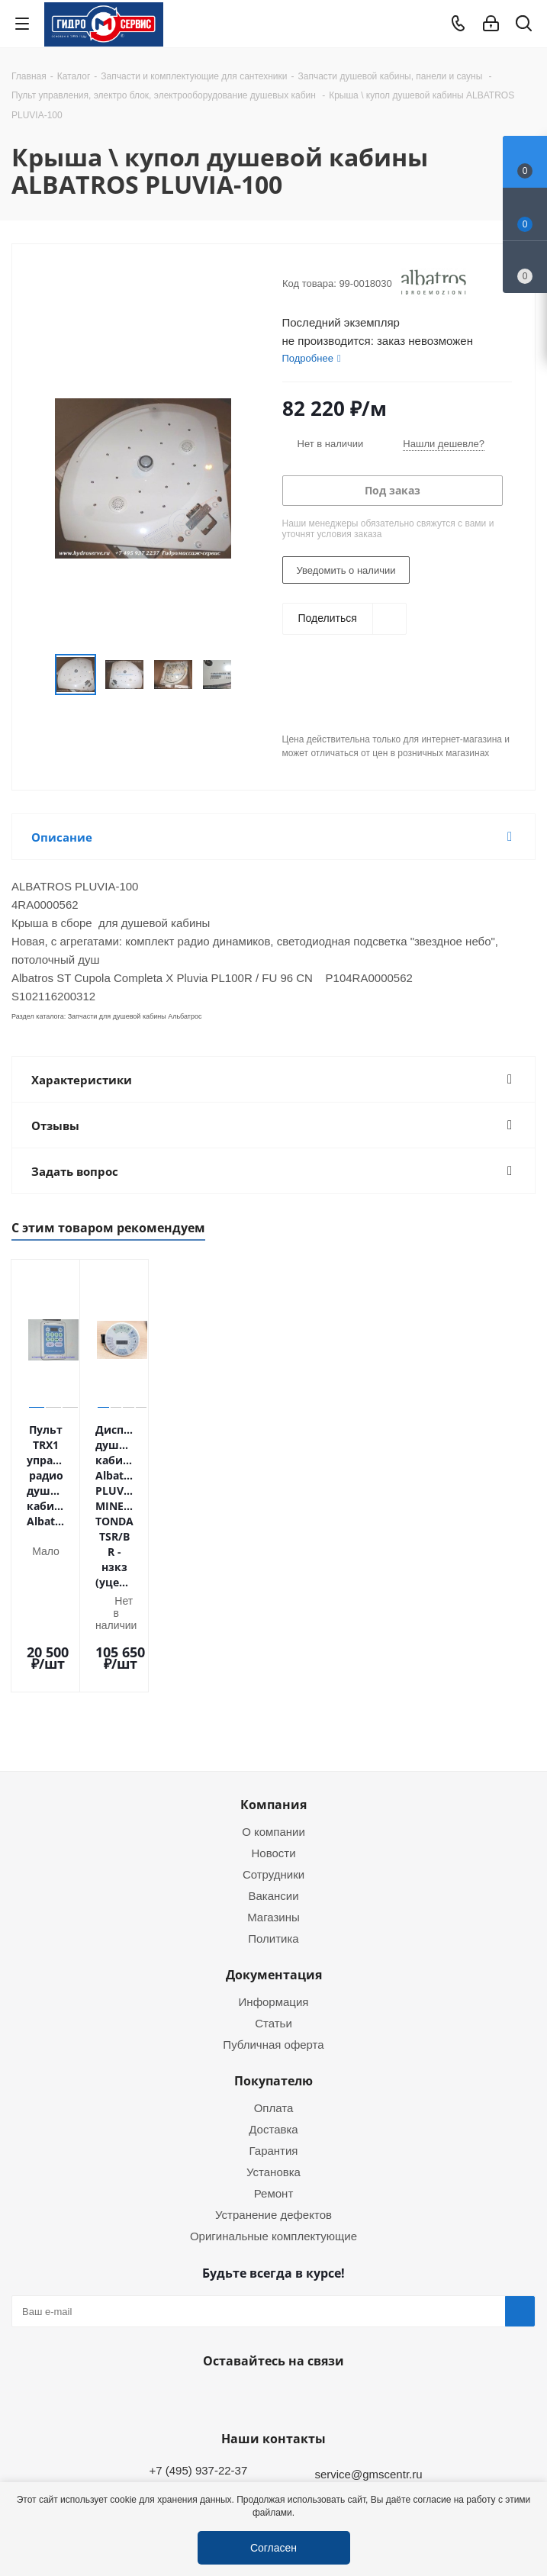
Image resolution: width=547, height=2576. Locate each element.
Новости (273, 1710)
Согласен (273, 2547)
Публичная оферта (273, 1901)
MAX (308, 2254)
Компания (273, 1661)
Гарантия (273, 2007)
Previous (37, 675)
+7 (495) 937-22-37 (198, 2327)
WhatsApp (270, 2254)
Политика (273, 1795)
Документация (274, 1832)
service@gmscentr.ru (368, 2331)
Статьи (273, 1880)
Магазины (273, 1774)
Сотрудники (273, 1731)
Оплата (274, 1964)
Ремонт (274, 2050)
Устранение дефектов (273, 2071)
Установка (273, 2029)
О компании (273, 1688)
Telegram (521, 2469)
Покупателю (273, 1938)
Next (248, 675)
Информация (274, 1858)
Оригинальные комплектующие (273, 2093)
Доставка (273, 1986)
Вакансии (273, 1752)
